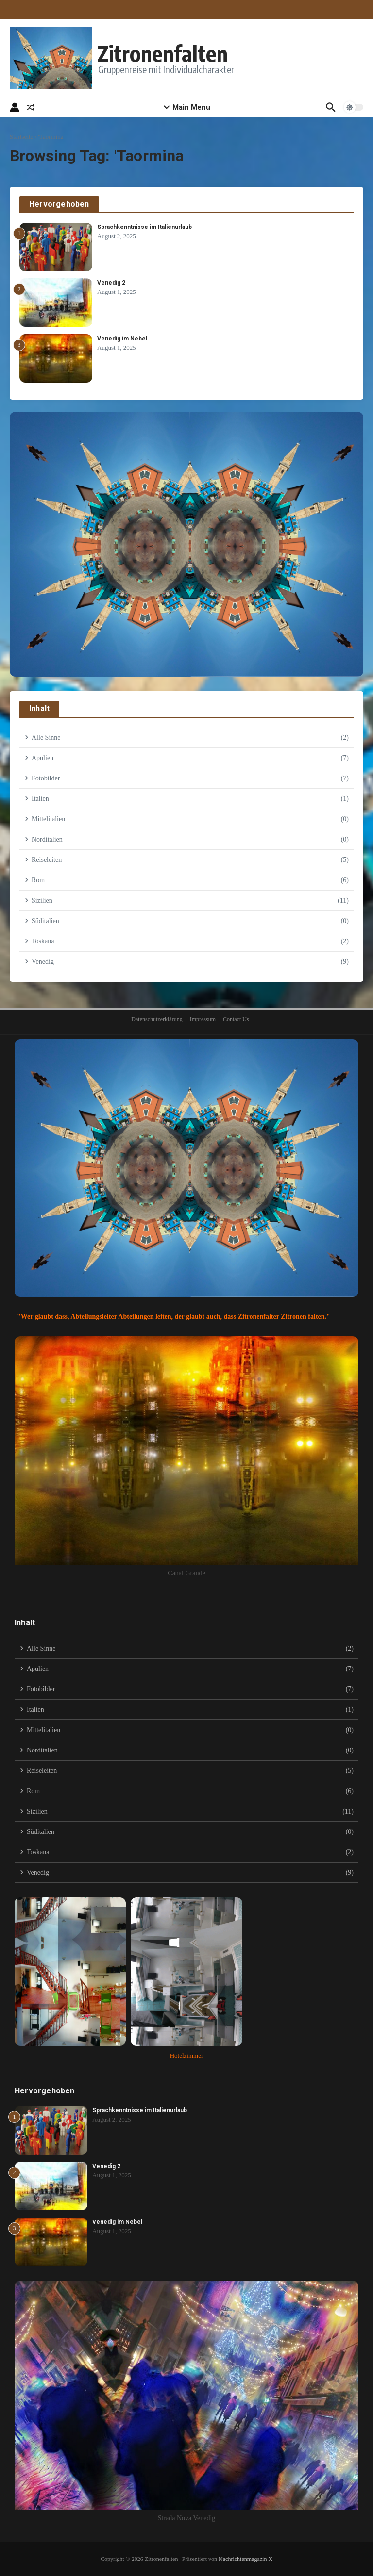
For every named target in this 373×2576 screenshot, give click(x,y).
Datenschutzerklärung (156, 1019)
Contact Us (236, 1019)
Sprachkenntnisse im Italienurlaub (144, 227)
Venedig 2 (111, 282)
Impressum (203, 1019)
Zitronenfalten (163, 53)
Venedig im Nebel (122, 338)
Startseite (21, 136)
